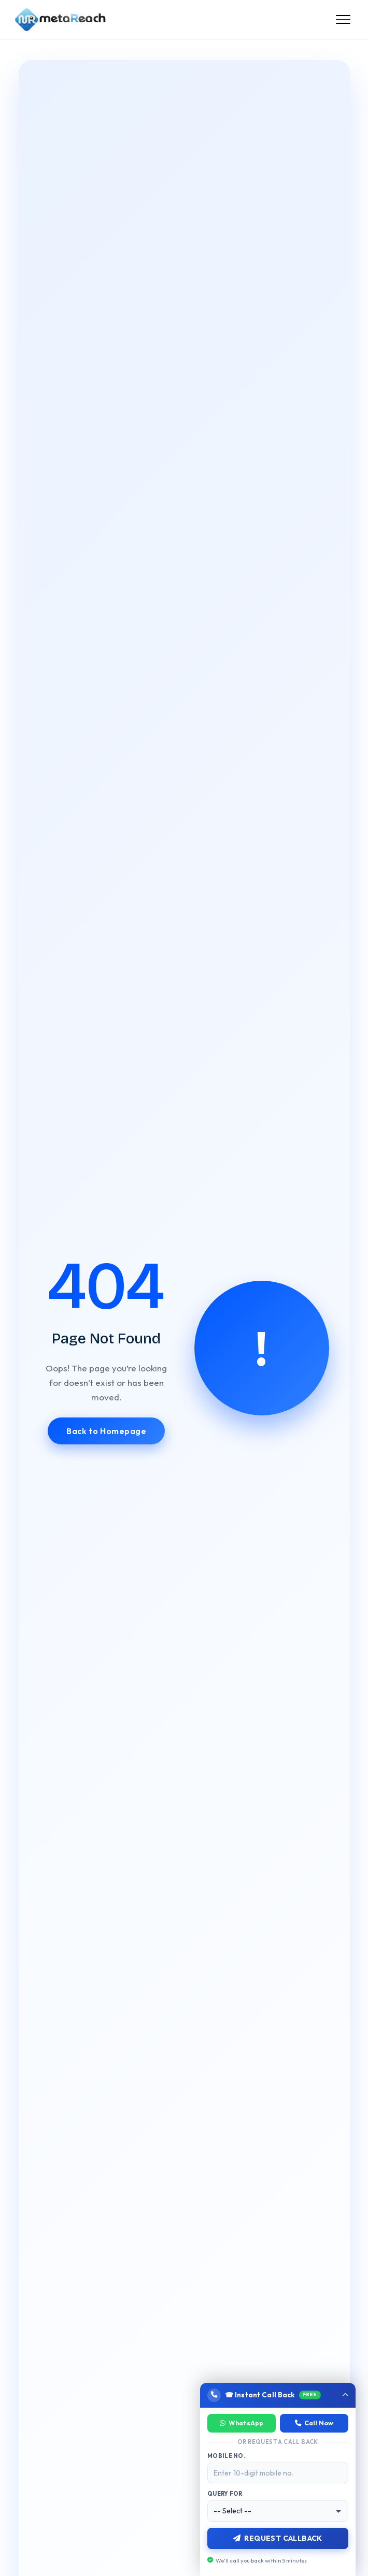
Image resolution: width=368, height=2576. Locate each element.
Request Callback (277, 2538)
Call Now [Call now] (314, 2423)
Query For (225, 2493)
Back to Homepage (106, 1431)
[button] (278, 2395)
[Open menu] (343, 19)
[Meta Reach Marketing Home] (60, 19)
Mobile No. (226, 2455)
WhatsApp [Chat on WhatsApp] (242, 2423)
